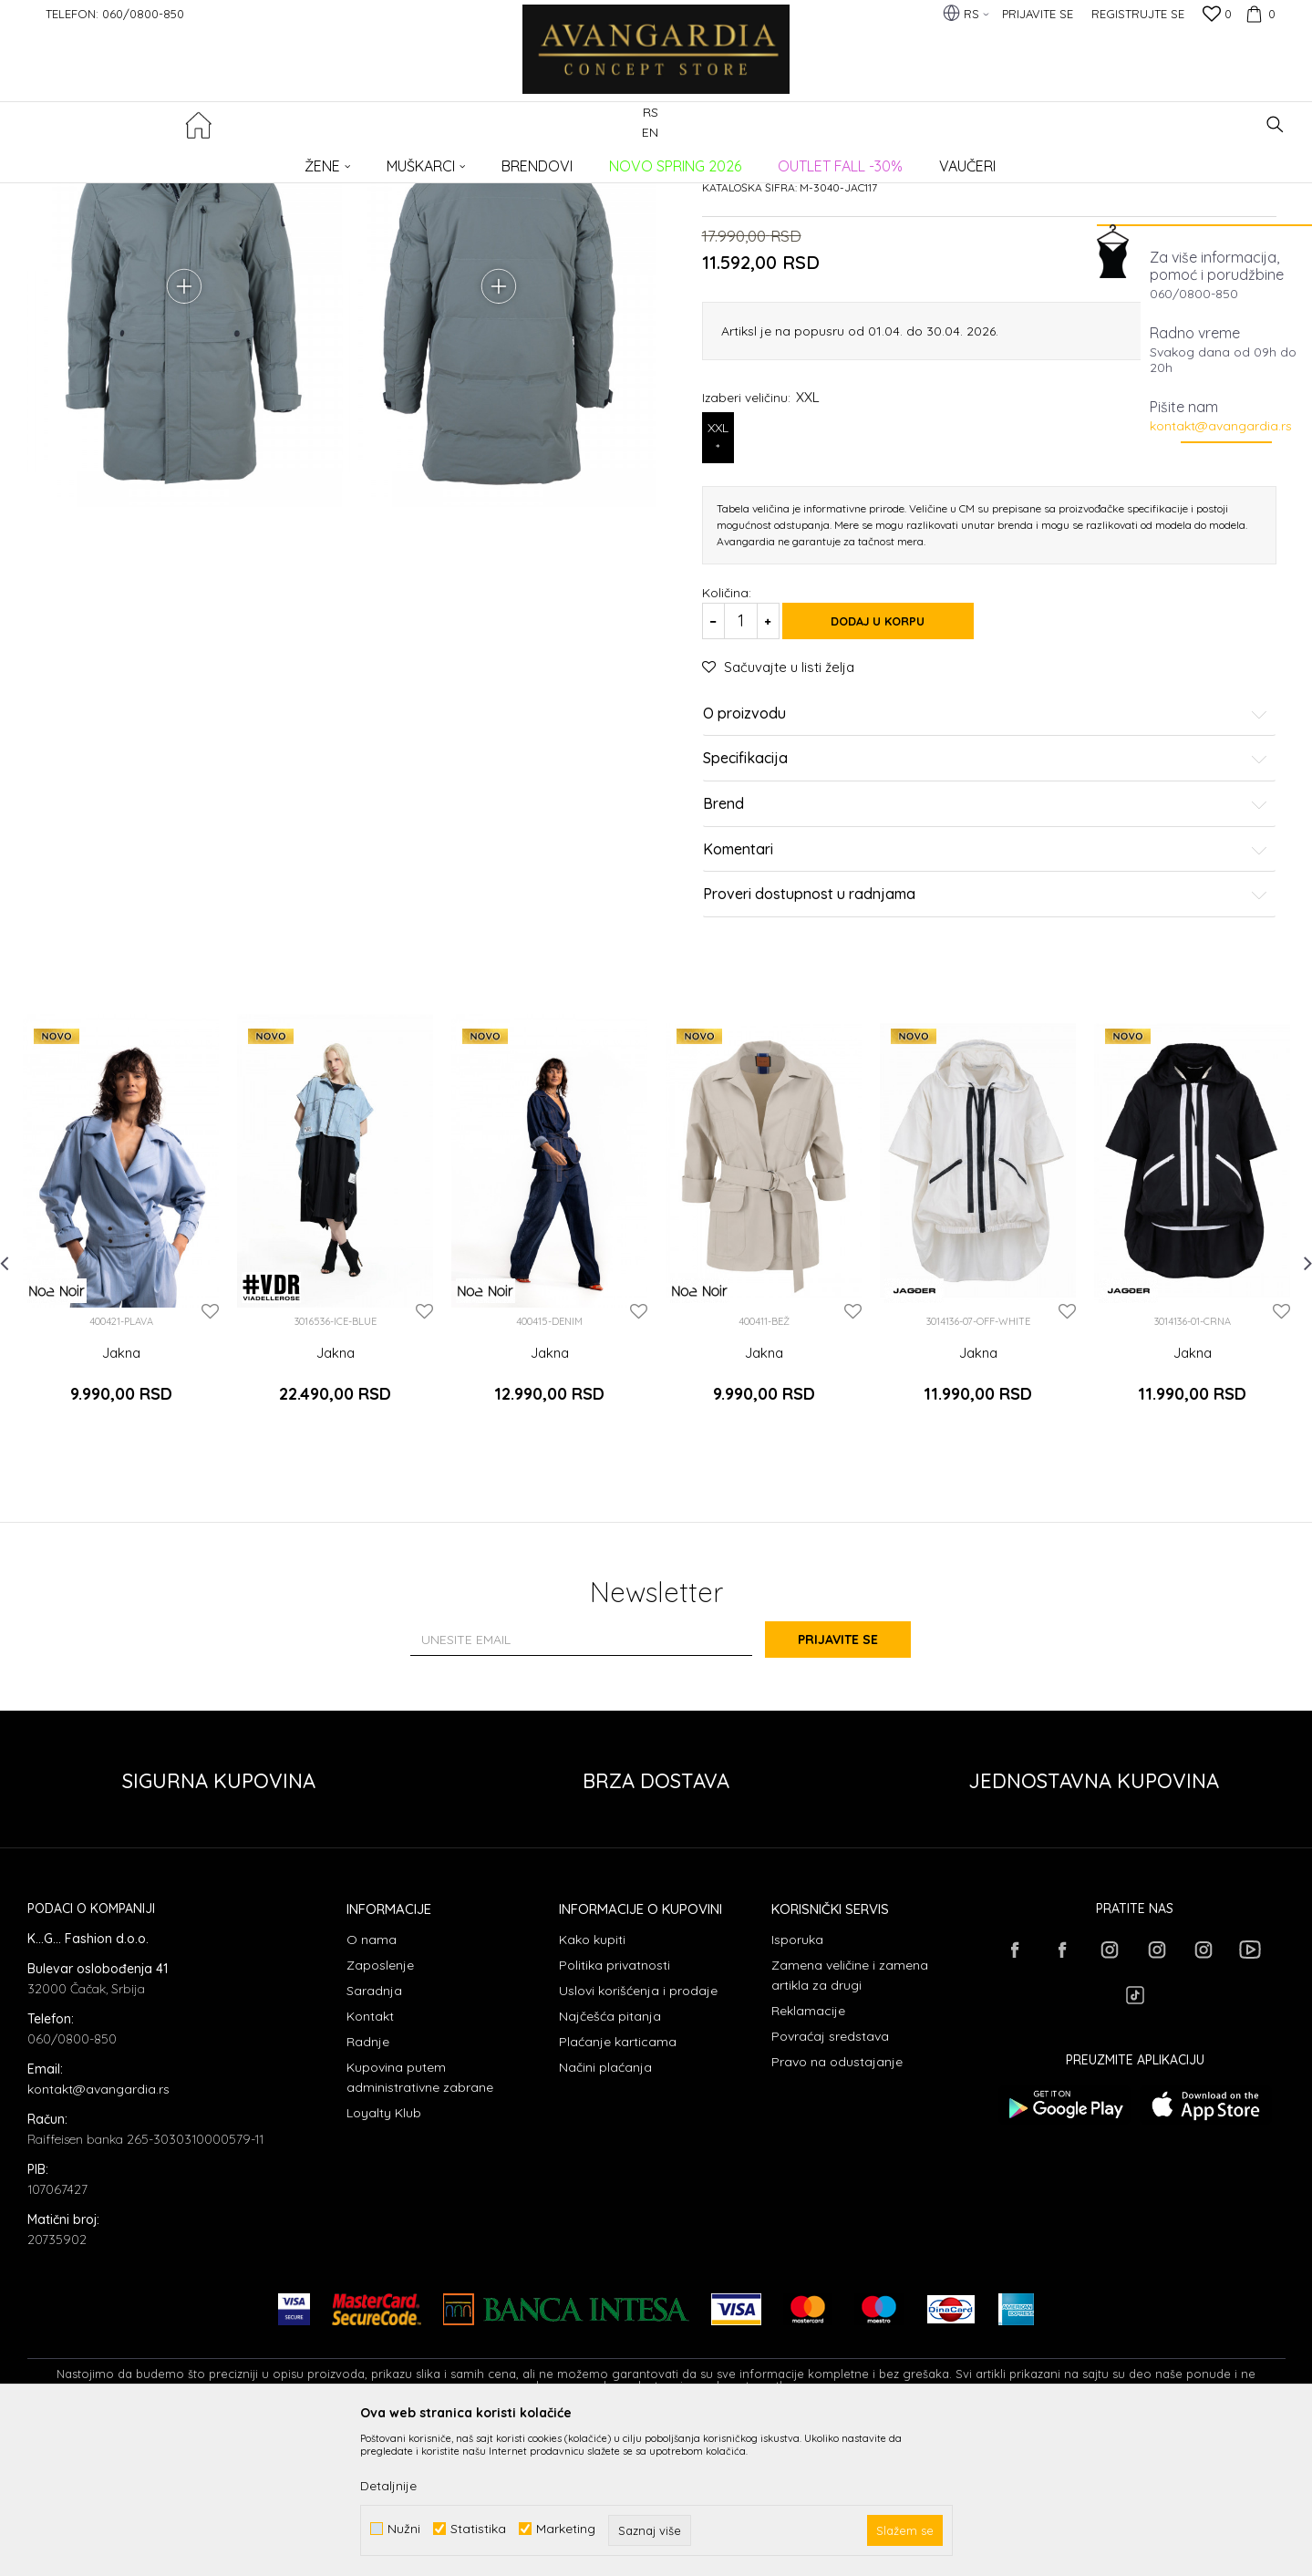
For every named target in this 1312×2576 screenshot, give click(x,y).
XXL (718, 597)
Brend (985, 963)
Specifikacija (985, 918)
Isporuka (797, 2084)
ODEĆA (274, 160)
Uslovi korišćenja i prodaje (638, 2135)
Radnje (367, 2186)
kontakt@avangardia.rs (1221, 426)
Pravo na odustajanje (837, 2206)
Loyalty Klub (383, 2258)
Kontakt (370, 2161)
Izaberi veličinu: (761, 555)
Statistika (478, 2529)
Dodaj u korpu (893, 779)
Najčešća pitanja (610, 2161)
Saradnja (374, 2135)
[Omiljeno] (1217, 15)
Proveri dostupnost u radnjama (985, 1053)
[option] (121, 1384)
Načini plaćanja (605, 2212)
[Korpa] (1258, 14)
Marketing (565, 2529)
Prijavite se (856, 1784)
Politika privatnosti (614, 2110)
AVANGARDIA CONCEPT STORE (104, 160)
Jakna (121, 1512)
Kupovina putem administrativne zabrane (419, 2222)
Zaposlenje (380, 2110)
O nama (371, 2084)
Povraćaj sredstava (830, 2181)
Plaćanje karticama (618, 2186)
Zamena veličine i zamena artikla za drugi (849, 2120)
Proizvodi (219, 160)
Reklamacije (808, 2155)
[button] (1275, 124)
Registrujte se (1137, 13)
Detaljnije (388, 2486)
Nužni (403, 2529)
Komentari (985, 1008)
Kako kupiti (592, 2084)
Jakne (321, 160)
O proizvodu (985, 872)
